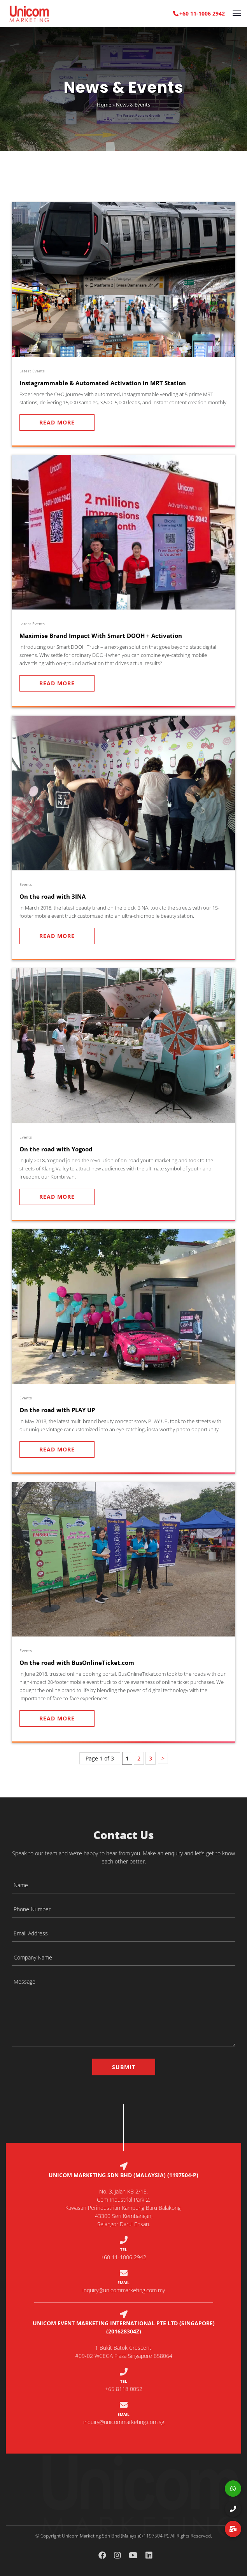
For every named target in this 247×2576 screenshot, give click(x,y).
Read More (57, 422)
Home (104, 104)
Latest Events (32, 371)
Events (25, 884)
